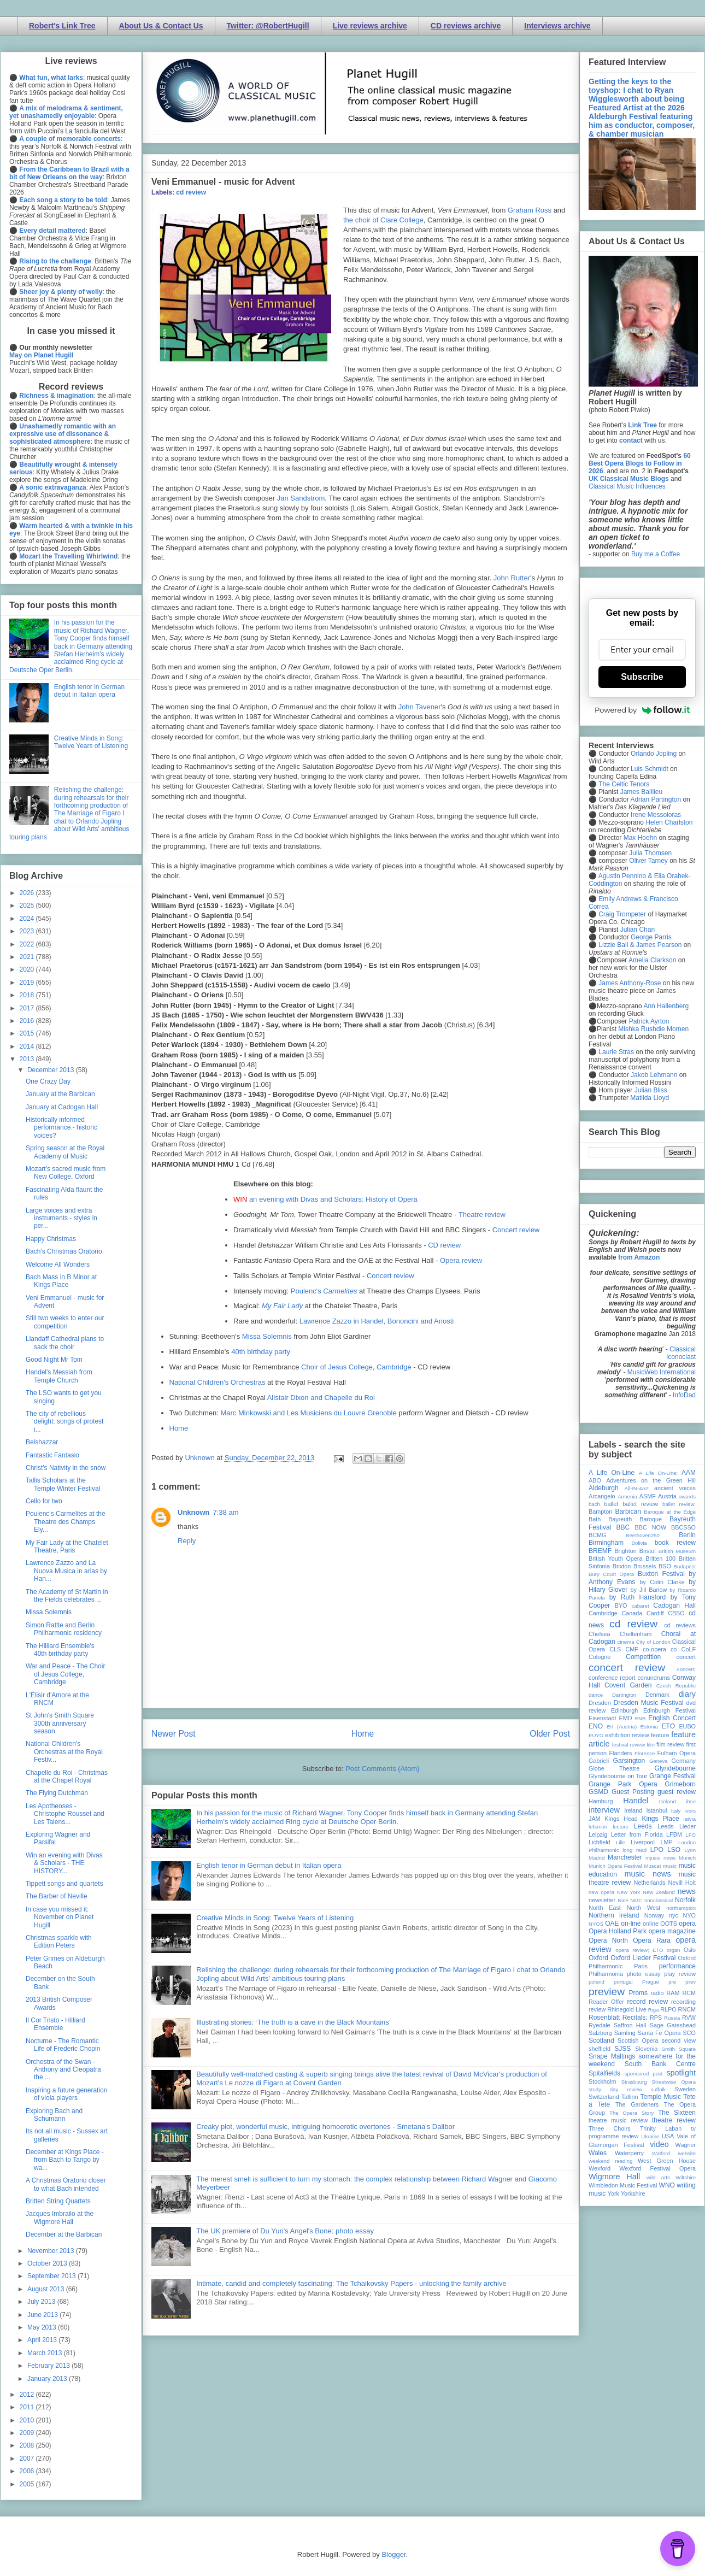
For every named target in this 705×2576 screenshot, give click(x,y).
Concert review (516, 1230)
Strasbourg (634, 2082)
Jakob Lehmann (654, 1075)
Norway (654, 1915)
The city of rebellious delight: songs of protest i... (64, 1421)
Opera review (461, 1260)
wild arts (658, 2177)
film (651, 1745)
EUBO (687, 1726)
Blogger (393, 2554)
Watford (661, 2153)
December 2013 (51, 1070)
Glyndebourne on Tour (618, 1776)
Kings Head (621, 1818)
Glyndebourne (675, 1768)
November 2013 (51, 2251)
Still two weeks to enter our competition (65, 1322)
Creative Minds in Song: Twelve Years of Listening (275, 1918)
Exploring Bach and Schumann (54, 2114)
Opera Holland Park (618, 1931)
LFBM (674, 1834)
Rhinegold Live (626, 2009)
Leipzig (598, 1834)
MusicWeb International (661, 1372)
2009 (28, 2433)
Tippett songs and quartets (64, 1883)
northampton (681, 1908)
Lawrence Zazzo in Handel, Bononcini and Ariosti (376, 1321)
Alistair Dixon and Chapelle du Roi (321, 1397)
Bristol (647, 1551)
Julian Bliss (650, 1090)
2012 (28, 2394)
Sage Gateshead (673, 2025)
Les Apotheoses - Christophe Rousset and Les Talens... (65, 1814)
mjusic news (660, 1858)
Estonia (649, 1727)
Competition (643, 1657)
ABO (595, 1480)
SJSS (622, 2048)
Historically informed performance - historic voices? (61, 1127)
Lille (620, 1842)
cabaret (640, 1606)
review (597, 2009)
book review (675, 1542)
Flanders (620, 1753)
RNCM (687, 2009)
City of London (653, 1642)
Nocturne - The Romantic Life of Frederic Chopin (63, 2044)
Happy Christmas (51, 1239)
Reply (187, 1541)
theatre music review (618, 2120)
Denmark (657, 1694)
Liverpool (643, 1842)
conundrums (653, 1677)
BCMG (597, 1535)
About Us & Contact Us (161, 25)
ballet (611, 1504)
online (651, 1923)
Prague (650, 1982)
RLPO (668, 2009)
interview (604, 1809)
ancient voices (675, 1488)
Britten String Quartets (58, 2201)
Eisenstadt (602, 1718)
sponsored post (644, 2074)
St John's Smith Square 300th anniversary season (60, 1723)
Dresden (600, 1702)
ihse (691, 1801)
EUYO (596, 1735)
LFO (690, 1835)
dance (596, 1695)
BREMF (600, 1551)
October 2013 (48, 2263)
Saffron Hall (630, 2025)
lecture (620, 1827)
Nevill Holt (682, 1882)
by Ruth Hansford (637, 1597)
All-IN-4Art (637, 1488)
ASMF (647, 1496)
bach (594, 1504)
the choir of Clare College (383, 220)
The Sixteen (677, 2112)
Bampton (600, 1511)
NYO (689, 1915)
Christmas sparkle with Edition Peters (59, 1941)
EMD (625, 1718)
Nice (623, 1900)
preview (607, 1991)
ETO (668, 1726)
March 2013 (45, 2353)
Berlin (687, 1535)
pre (672, 1982)
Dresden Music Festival (649, 1703)
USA (668, 2136)
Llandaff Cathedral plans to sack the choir (65, 1342)
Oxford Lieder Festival (642, 1958)
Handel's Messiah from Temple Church (59, 1376)
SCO (689, 2033)
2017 (28, 1008)
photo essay (644, 1974)
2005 (28, 2484)
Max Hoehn (640, 838)
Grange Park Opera (623, 1784)
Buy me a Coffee (655, 554)
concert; (686, 1669)
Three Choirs (610, 2128)
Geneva (658, 1761)
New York (629, 1892)
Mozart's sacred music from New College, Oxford (65, 1172)
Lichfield (599, 1842)
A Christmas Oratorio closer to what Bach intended (66, 2184)
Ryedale (599, 2025)
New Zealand (659, 1892)
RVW (689, 2017)
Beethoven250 (643, 1535)
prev (690, 1982)
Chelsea (599, 1634)
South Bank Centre (660, 2064)
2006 (28, 2471)
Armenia (627, 1496)
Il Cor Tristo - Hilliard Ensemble (55, 2024)
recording (683, 2001)
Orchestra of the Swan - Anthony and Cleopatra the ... (63, 2069)
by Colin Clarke (661, 1582)
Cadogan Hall (674, 1605)
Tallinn (629, 2096)
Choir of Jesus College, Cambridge (356, 1367)
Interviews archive (557, 25)
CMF (632, 1649)
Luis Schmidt (649, 769)
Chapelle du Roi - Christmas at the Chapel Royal (67, 1776)
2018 (28, 995)
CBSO (676, 1613)
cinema (626, 1642)
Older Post (550, 1733)
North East (605, 1907)
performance (677, 1966)
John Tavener (419, 707)
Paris (641, 1966)
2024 (28, 918)
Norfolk (685, 1900)
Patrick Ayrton (649, 1021)
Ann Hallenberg (666, 1006)
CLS (615, 1649)
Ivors (690, 1811)
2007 (28, 2458)
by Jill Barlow (649, 1589)
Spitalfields (604, 2073)
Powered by (642, 709)
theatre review (674, 2120)
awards (687, 1496)
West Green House (667, 2160)
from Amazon (639, 1257)
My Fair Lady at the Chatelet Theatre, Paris (67, 1546)
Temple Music (661, 2097)
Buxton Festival (661, 1574)
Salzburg (600, 2033)
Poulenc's (324, 1291)
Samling (625, 2033)
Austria (667, 1496)
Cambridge (603, 1613)
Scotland (601, 2040)
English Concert (672, 1718)
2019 (28, 982)
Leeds (643, 1826)
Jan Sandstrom (301, 498)
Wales (598, 2153)
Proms (638, 1993)
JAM (595, 1818)
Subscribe (642, 676)
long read (634, 1850)
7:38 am (226, 1512)
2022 (28, 944)
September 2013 (52, 2276)
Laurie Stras (615, 1052)
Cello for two (44, 1501)
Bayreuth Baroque (635, 1519)
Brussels (644, 1566)
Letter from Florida (637, 1834)
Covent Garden (627, 1685)
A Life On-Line (611, 1473)
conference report (612, 1677)
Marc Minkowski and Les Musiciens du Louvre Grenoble (308, 1413)
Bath (595, 1519)
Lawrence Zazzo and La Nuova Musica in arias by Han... (66, 1571)
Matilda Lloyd (649, 1098)
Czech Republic (676, 1686)
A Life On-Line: (658, 1473)
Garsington (629, 1761)
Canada (631, 1613)
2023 (28, 931)
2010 (28, 2420)
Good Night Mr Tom (54, 1359)
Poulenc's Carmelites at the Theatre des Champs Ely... (65, 1521)
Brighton (625, 1551)
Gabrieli (599, 1760)
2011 (28, 2407)
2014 (28, 1046)
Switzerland (604, 2096)
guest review (676, 1792)
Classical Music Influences (627, 486)
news (686, 1891)
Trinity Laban (661, 2128)
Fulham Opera (676, 1753)
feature (660, 1735)
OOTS (668, 1923)
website (687, 2153)
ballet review (640, 1504)
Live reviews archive (370, 25)
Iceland (667, 1801)
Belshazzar (42, 1442)
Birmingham (606, 1542)
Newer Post (173, 1733)
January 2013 (48, 2379)
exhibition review (627, 1735)
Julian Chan (637, 929)
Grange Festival (672, 1776)
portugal (623, 1982)
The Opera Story (631, 2113)
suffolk (658, 2089)
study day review (615, 2089)
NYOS (596, 1924)
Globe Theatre (614, 1768)
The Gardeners (637, 2104)
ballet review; (679, 1504)
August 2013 (46, 2289)
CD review (444, 1245)
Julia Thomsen (650, 853)
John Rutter (512, 578)
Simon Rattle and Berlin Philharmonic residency (64, 1629)
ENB (640, 1718)
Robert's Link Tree (62, 25)
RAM (672, 1993)
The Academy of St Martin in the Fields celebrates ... (67, 1595)
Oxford (598, 1958)
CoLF (689, 1649)
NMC (636, 1900)
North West (644, 1907)
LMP (666, 1842)
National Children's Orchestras (217, 1382)
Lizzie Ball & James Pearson (640, 945)
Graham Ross (529, 210)
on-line (631, 1923)
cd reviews (680, 1625)
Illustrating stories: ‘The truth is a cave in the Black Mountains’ (293, 2022)
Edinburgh (624, 1710)
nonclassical (658, 1900)
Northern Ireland (614, 1915)
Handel (635, 1800)
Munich (687, 1858)
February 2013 (49, 2365)
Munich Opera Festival (615, 1866)
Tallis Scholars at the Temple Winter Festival (63, 1484)
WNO (667, 2185)
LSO (673, 1850)
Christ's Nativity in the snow (65, 1468)
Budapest (684, 1566)
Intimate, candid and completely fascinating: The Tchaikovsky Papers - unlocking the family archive (351, 2283)
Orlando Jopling (654, 753)
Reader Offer (606, 2001)
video (659, 2144)
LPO (656, 1850)
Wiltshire (685, 2177)
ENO (596, 1726)
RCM (689, 1993)
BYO (621, 1605)
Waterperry (629, 2153)
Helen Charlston (668, 822)
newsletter (602, 1900)
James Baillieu (641, 792)
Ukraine (650, 2136)
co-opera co (660, 1649)
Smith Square (679, 2049)
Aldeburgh (604, 1488)
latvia (690, 1819)
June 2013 (43, 2315)
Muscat (652, 1866)
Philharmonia (606, 1974)
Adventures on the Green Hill (651, 1480)
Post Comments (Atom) (382, 1769)
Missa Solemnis (267, 1336)
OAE (612, 1923)
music (670, 1866)
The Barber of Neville (56, 1896)
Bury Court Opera (611, 1574)
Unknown (194, 1512)
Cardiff (655, 1613)
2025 (28, 905)
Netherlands (649, 1882)
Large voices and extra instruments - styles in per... (61, 1218)
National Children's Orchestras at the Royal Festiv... (64, 1751)
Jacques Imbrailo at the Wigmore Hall (59, 2217)
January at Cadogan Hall (62, 1107)
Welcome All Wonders (58, 1264)
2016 (28, 1021)
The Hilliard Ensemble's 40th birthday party (60, 1649)
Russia (672, 2018)
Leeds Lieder (676, 1826)
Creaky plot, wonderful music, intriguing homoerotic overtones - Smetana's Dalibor (325, 2126)
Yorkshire (633, 2193)
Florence (644, 1753)
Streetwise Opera (674, 2082)
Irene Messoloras (656, 815)
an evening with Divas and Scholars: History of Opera (333, 1199)
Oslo (690, 1949)
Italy (676, 1811)
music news (647, 1873)
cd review (191, 192)
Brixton (622, 1566)
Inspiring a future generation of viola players (66, 2094)
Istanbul (656, 1810)
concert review (627, 1667)
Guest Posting (633, 1792)
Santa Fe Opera (659, 2033)
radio (656, 1993)
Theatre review (482, 1214)
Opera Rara (652, 1940)
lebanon (598, 1827)
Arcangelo (602, 1496)
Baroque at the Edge (670, 1512)
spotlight (681, 2072)
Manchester (625, 1857)
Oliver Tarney (648, 860)
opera (687, 1923)
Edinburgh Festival (669, 1710)
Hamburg (601, 1801)
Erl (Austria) (622, 1727)
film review (670, 1744)
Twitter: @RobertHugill (268, 25)
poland (596, 1982)
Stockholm (602, 2081)
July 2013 (42, 2302)
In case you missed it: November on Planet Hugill (59, 1917)
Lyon (690, 1850)
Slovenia (646, 2048)
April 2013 (42, 2340)
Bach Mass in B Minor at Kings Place (61, 1281)
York (613, 2193)
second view (679, 2040)
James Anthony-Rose (629, 983)
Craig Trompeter (622, 914)
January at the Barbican (60, 1094)
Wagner (685, 2145)
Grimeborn (680, 1784)
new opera (601, 1892)
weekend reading (610, 2161)
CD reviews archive (466, 25)
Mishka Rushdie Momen (653, 1029)
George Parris (651, 937)
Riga (653, 2010)
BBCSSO (683, 1527)
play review (680, 1974)
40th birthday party (260, 1352)
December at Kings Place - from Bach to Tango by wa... (65, 2160)
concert (686, 1657)
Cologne (599, 1657)
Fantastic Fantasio (52, 1455)
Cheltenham (635, 1634)
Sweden (685, 2089)
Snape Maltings (612, 2056)
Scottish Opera (638, 2040)
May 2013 (42, 2327)
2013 (28, 1059)
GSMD (598, 1792)
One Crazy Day (48, 1081)
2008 (28, 2445)
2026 (28, 893)
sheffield (599, 2048)
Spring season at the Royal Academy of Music (65, 1152)
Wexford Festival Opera (657, 2168)
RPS (656, 2017)
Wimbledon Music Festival (623, 2185)
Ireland (633, 1810)
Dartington (624, 1695)
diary (687, 1694)
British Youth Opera (615, 1558)
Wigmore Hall (614, 2176)
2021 (28, 957)
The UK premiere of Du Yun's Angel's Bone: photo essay (285, 2231)
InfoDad (684, 1395)
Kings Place (660, 1818)
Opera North (608, 1940)
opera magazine (672, 1931)
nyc (673, 1915)
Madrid (596, 1858)
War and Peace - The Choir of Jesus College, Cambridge (65, 1674)
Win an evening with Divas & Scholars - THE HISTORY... (64, 1863)
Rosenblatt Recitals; (618, 2017)
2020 (28, 969)
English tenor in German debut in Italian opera (268, 1865)
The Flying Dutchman (57, 1793)
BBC (623, 1527)
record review (647, 2001)
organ (673, 1950)
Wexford (599, 2168)
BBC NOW (651, 1527)
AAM (689, 1473)
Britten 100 (660, 1558)
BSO (665, 1566)
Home (179, 1428)
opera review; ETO (639, 1950)
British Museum (677, 1551)
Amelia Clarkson (652, 960)
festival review (628, 1745)
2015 (28, 1033)
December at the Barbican (64, 2234)
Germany (684, 1760)
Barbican (628, 1511)
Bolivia (639, 1543)
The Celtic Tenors (623, 784)
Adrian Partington (655, 799)
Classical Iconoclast (681, 1353)
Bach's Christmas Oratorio (64, 1251)
